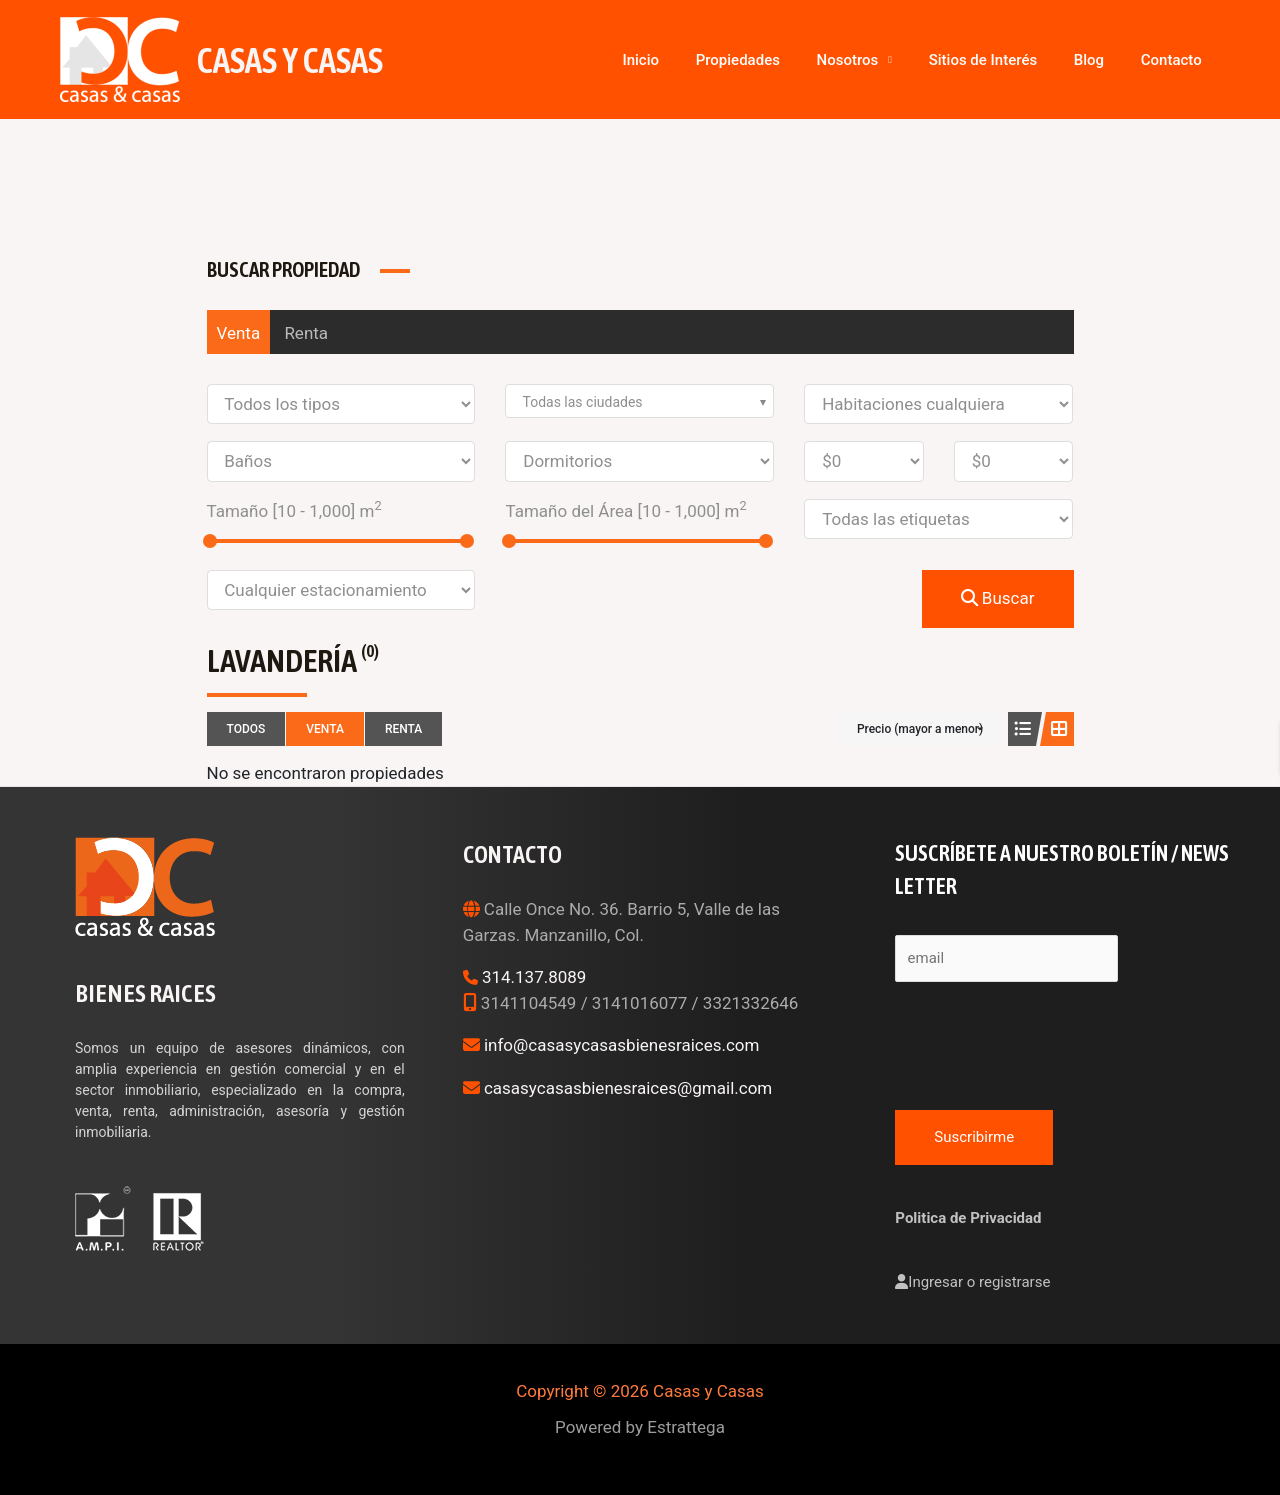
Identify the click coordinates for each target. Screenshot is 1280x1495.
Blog (1114, 60)
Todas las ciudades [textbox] (582, 402)
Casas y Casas (290, 60)
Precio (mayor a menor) (920, 729)
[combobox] (639, 401)
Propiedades (813, 60)
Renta (306, 333)
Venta (239, 333)
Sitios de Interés (1024, 60)
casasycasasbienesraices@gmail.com (628, 1088)
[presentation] (1047, 1041)
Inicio (732, 60)
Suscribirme (974, 1137)
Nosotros (906, 60)
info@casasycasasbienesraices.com (622, 1045)
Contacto (1179, 60)
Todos (246, 729)
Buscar (998, 598)
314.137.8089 (534, 977)
